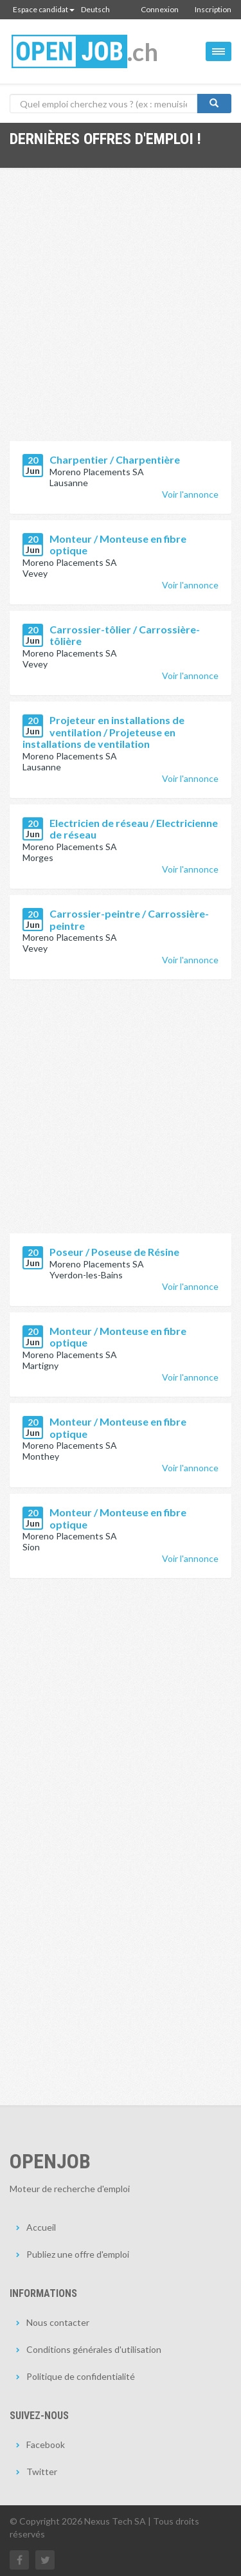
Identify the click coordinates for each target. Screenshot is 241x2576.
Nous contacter (57, 2322)
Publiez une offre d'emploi (77, 2254)
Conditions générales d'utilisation (93, 2349)
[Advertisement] (120, 314)
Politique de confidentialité (80, 2376)
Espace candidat (44, 9)
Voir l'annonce (190, 494)
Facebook (45, 2444)
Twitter (41, 2471)
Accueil (41, 2227)
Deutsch (95, 9)
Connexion (160, 9)
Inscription (213, 9)
